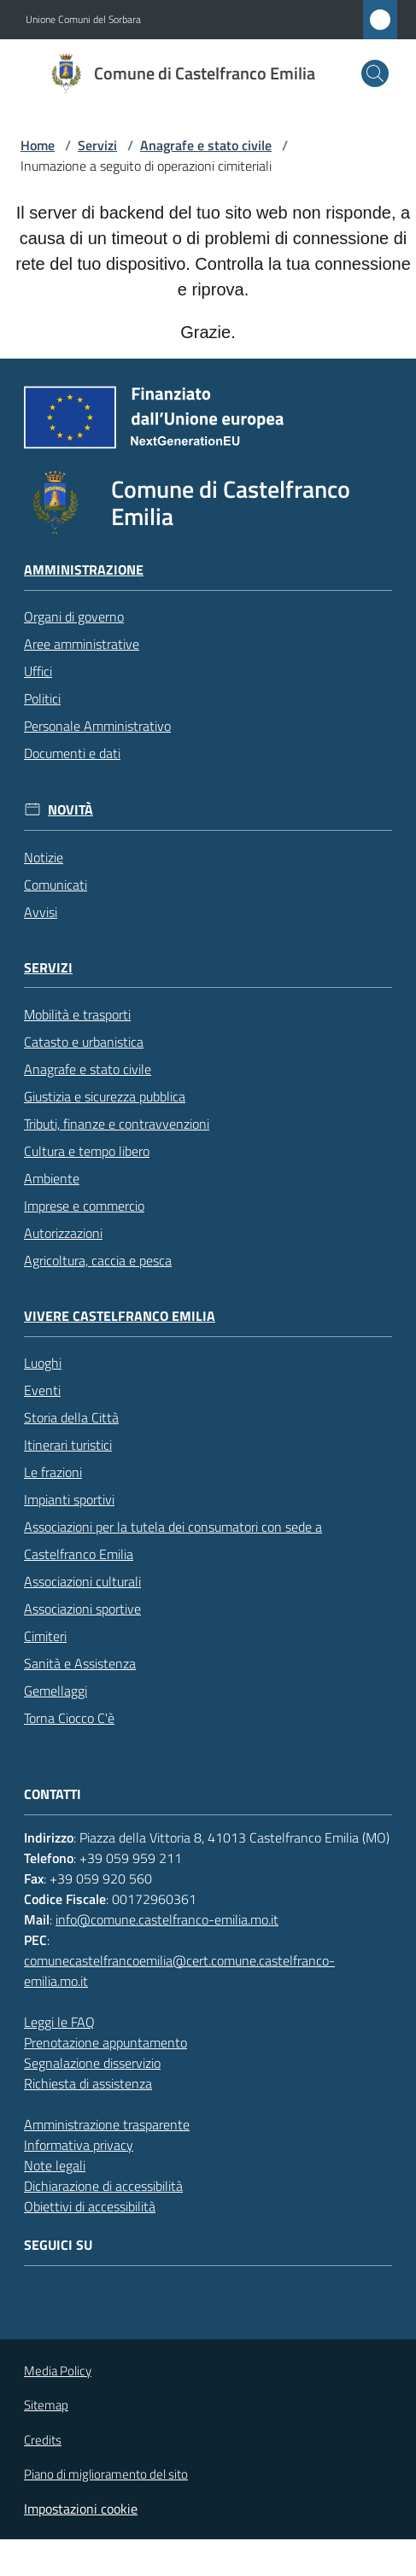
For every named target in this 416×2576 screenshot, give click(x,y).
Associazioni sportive (82, 1608)
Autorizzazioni (63, 1233)
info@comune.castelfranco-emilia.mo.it (167, 1919)
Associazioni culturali (82, 1581)
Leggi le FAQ (59, 2022)
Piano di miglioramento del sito (106, 2474)
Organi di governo (74, 616)
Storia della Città (71, 1417)
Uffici (38, 671)
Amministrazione (84, 570)
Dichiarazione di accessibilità (103, 2186)
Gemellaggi (55, 1690)
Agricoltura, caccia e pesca (98, 1260)
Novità (70, 810)
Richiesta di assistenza (88, 2083)
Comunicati (55, 884)
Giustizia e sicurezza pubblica (104, 1096)
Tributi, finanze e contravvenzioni (116, 1123)
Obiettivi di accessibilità (89, 2206)
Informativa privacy (78, 2145)
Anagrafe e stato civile (206, 145)
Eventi (42, 1390)
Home (38, 145)
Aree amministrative (81, 644)
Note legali (54, 2165)
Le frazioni (53, 1472)
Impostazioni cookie (81, 2508)
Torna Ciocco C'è (69, 1718)
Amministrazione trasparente (107, 2124)
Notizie (43, 857)
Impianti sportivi (69, 1499)
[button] (375, 73)
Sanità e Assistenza (80, 1663)
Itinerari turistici (68, 1444)
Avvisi (40, 912)
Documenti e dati (72, 753)
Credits (43, 2440)
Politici (42, 698)
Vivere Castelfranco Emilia (119, 1316)
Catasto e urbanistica (84, 1041)
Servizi (97, 145)
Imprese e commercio (84, 1205)
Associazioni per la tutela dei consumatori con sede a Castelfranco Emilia (173, 1540)
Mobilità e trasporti (77, 1014)
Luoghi (43, 1362)
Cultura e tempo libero (86, 1151)
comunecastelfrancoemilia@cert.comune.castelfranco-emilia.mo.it (179, 1970)
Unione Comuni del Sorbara (83, 19)
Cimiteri (45, 1636)
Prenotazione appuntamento (105, 2042)
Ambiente (51, 1178)
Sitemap (46, 2405)
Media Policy (57, 2370)
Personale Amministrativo (97, 726)
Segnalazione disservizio (92, 2063)
